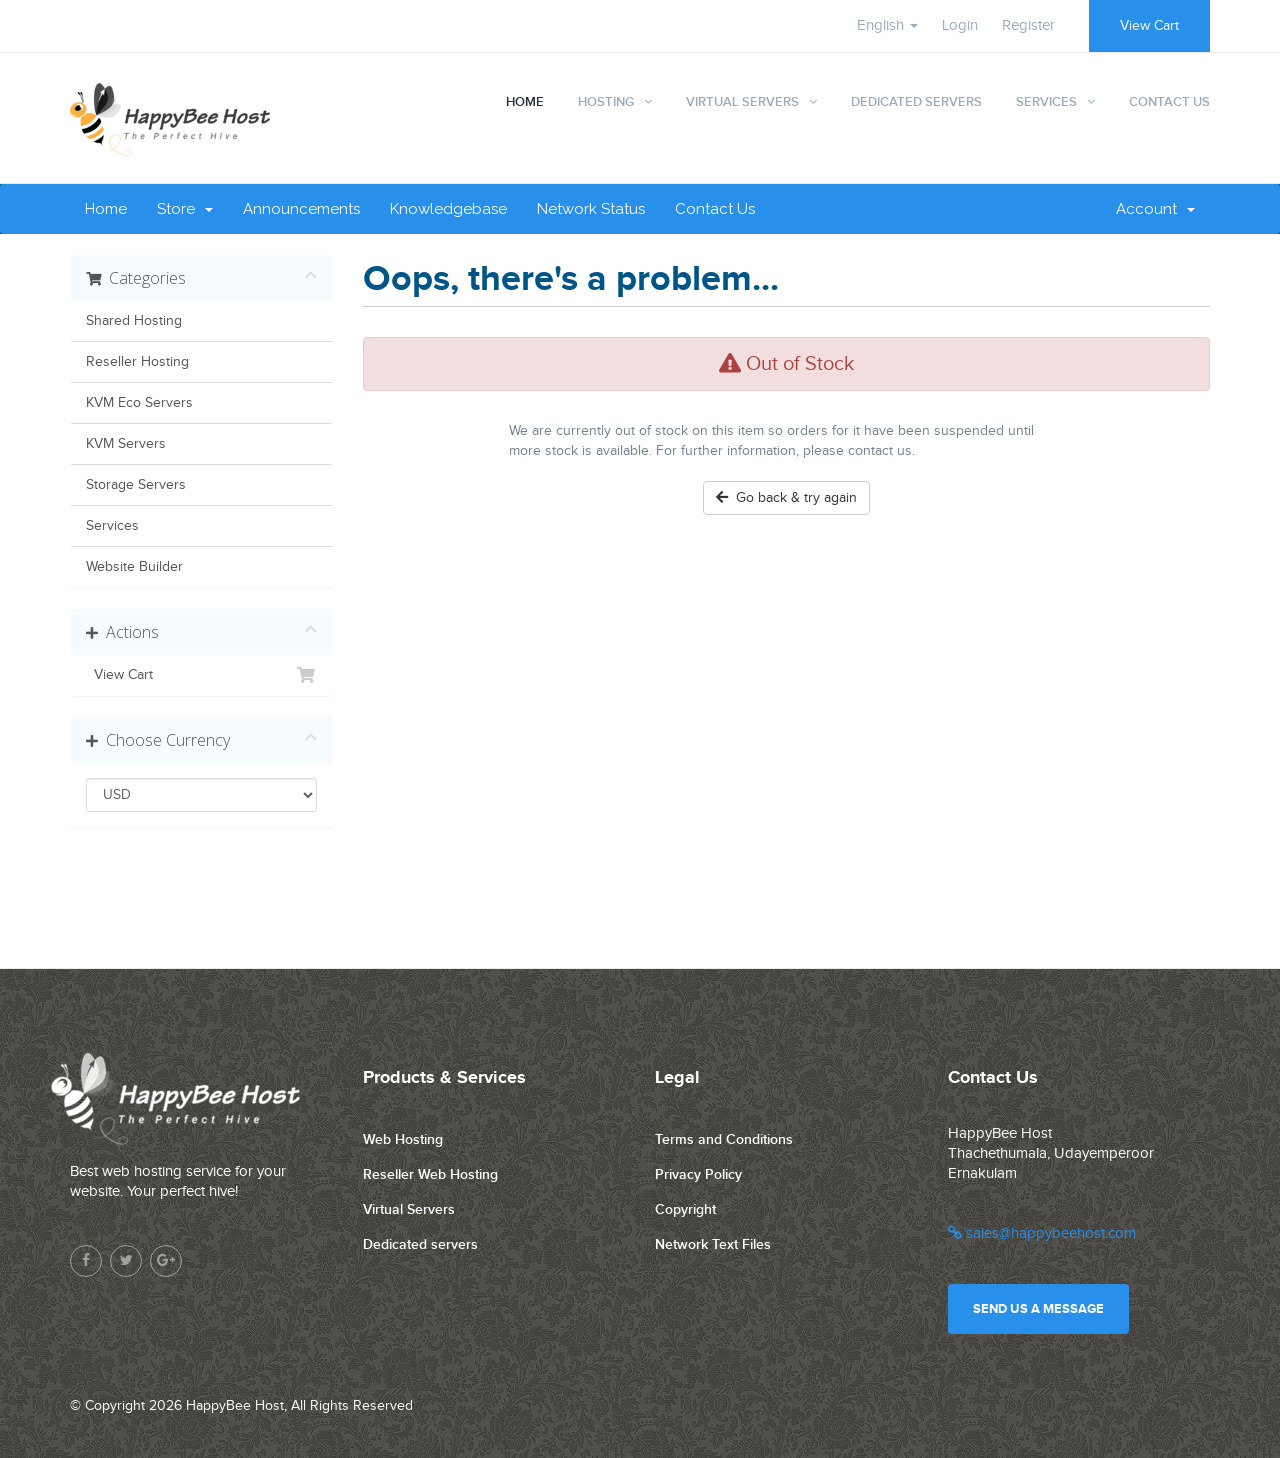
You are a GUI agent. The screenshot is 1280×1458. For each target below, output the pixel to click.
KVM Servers (126, 444)
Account (1155, 209)
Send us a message (1038, 1309)
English (887, 25)
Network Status (591, 209)
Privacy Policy (698, 1174)
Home (525, 102)
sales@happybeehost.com (1042, 1233)
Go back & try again (786, 498)
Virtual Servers (742, 102)
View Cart (1149, 26)
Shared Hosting (134, 321)
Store (185, 209)
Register (1028, 25)
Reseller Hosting (137, 362)
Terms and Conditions (724, 1139)
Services (1046, 102)
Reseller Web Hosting (430, 1174)
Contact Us (1169, 102)
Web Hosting (403, 1139)
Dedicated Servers (916, 102)
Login (960, 25)
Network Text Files (713, 1244)
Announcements (301, 209)
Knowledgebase (448, 209)
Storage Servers (136, 485)
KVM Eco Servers (139, 403)
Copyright (685, 1209)
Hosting (606, 102)
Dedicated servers (420, 1244)
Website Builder (134, 567)
